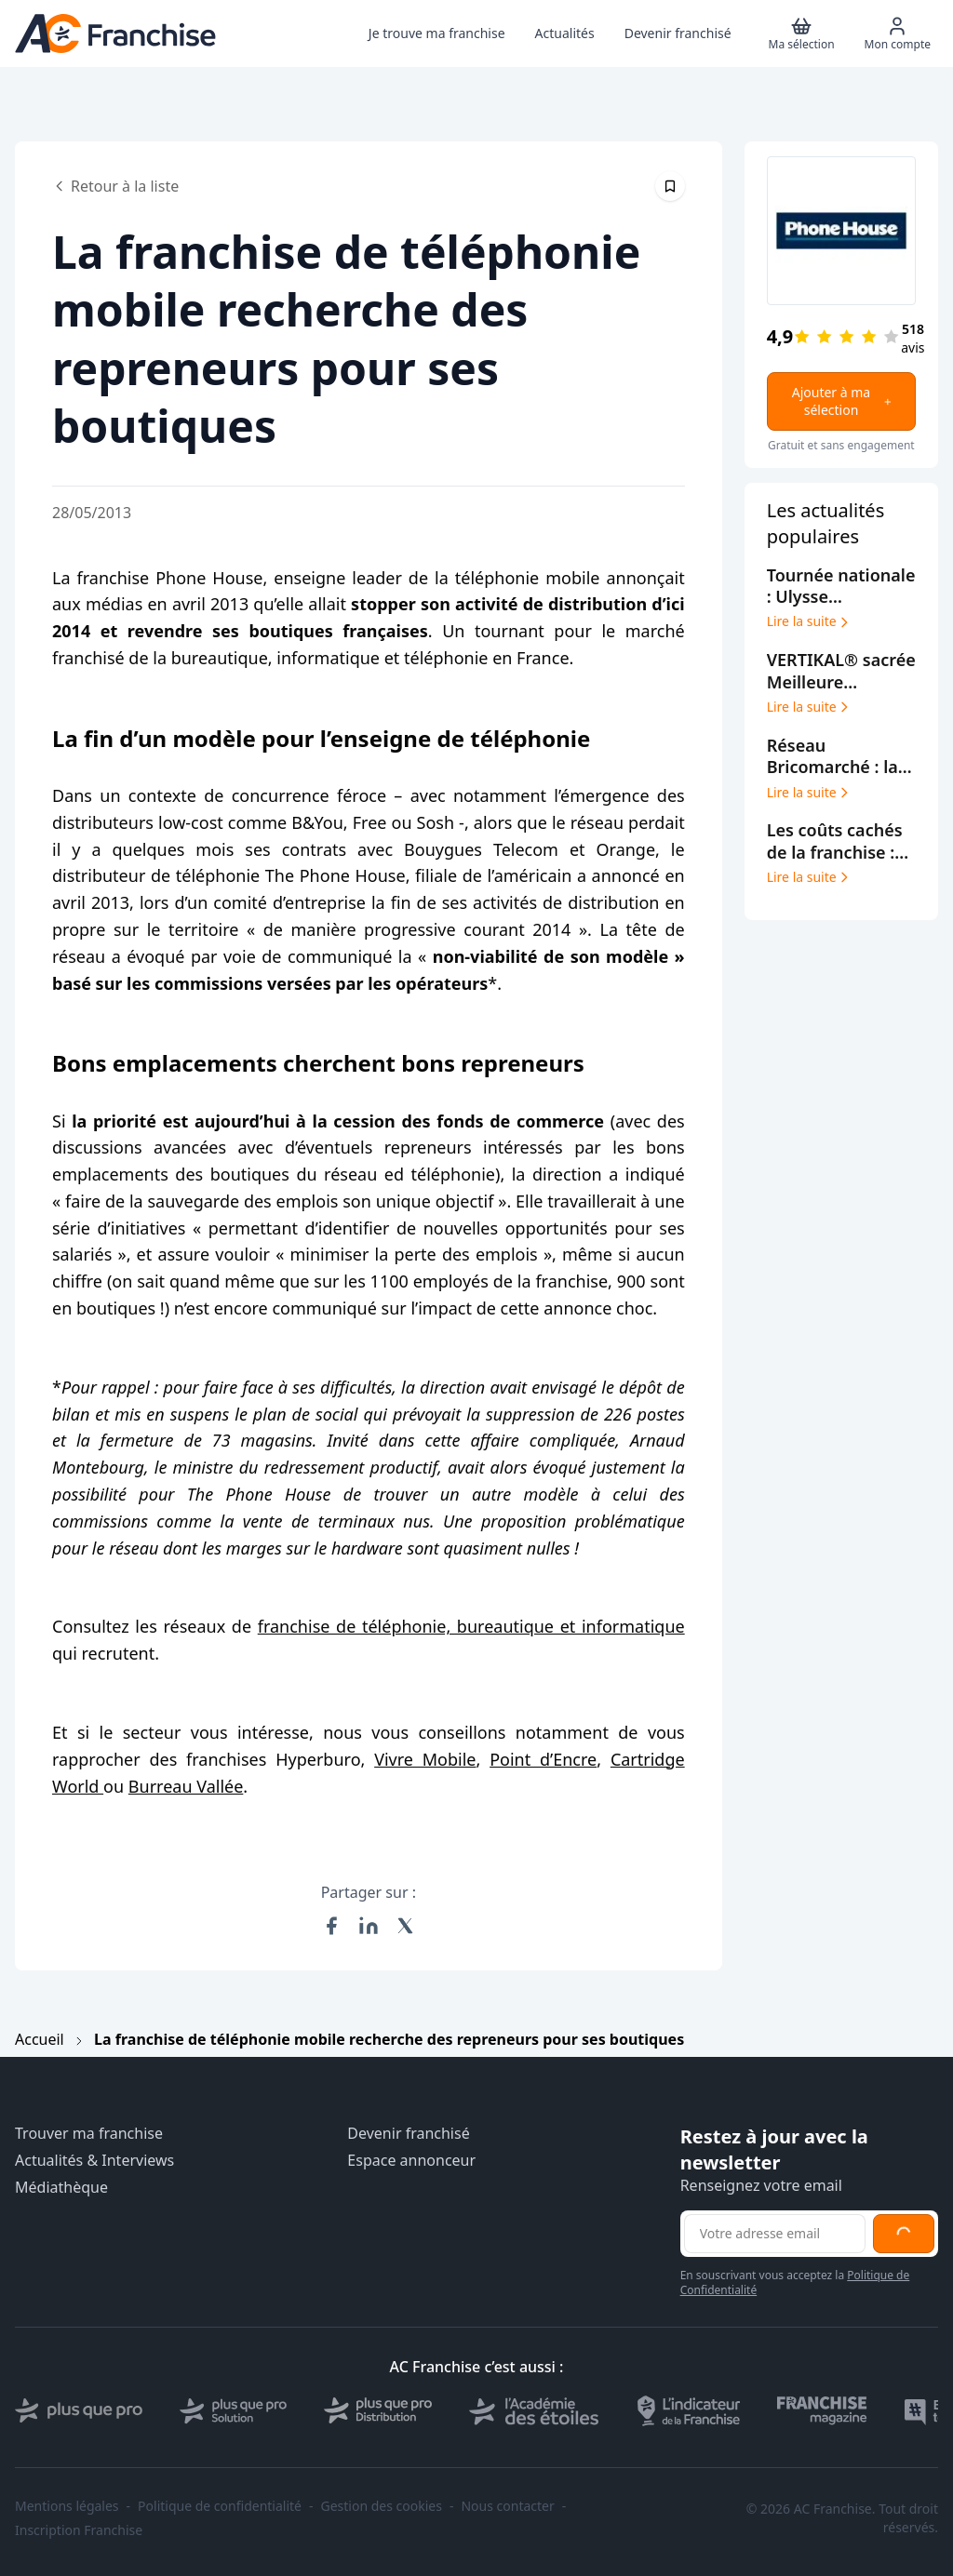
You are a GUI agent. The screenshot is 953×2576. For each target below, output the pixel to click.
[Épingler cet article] (670, 186)
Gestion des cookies (381, 2506)
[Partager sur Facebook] (331, 1926)
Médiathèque (61, 2187)
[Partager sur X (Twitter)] (406, 1926)
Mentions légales (67, 2506)
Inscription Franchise (78, 2530)
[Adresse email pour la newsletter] (775, 2233)
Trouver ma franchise (89, 2133)
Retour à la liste (115, 186)
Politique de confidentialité (220, 2506)
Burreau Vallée (186, 1786)
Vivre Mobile (425, 1759)
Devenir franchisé (408, 2133)
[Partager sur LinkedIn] (368, 1926)
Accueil (39, 2039)
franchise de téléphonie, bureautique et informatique (471, 1626)
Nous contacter (507, 2506)
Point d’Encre (543, 1759)
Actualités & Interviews (94, 2160)
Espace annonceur (411, 2160)
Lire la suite (809, 621)
